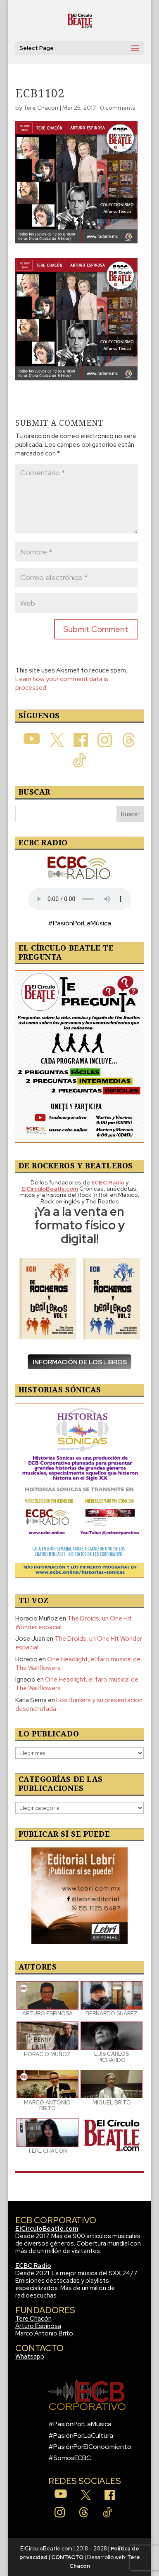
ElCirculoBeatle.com (46, 2229)
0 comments (117, 107)
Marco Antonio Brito (44, 2333)
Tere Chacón (33, 2318)
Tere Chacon (40, 107)
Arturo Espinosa (38, 2326)
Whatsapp (29, 2356)
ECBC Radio (33, 2266)
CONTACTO (67, 2557)
